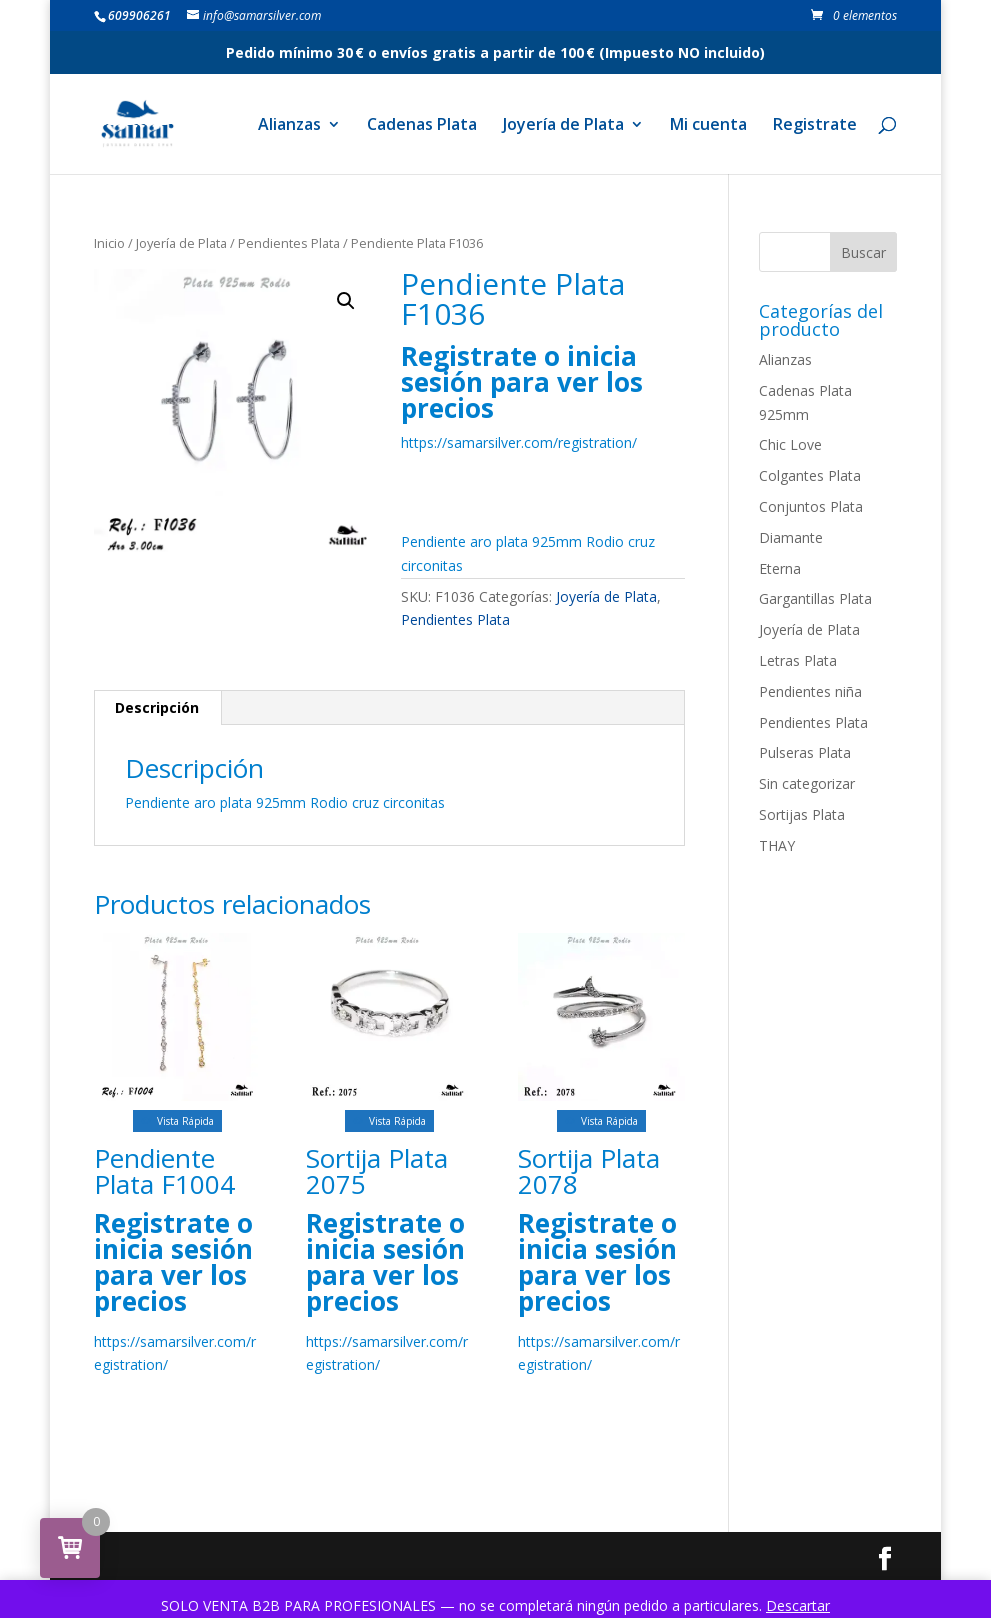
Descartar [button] (798, 1605)
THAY (777, 845)
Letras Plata (798, 660)
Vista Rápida (177, 1121)
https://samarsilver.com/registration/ (519, 442)
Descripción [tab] (157, 707)
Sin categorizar (807, 783)
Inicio (109, 243)
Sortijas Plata (802, 814)
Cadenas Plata (422, 126)
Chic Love (790, 444)
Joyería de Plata (563, 126)
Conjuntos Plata (811, 506)
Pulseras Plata (805, 752)
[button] (346, 301)
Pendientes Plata (289, 243)
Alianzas (289, 126)
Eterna (780, 568)
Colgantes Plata (810, 475)
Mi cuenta (708, 126)
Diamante (791, 537)
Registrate (815, 126)
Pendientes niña (810, 691)
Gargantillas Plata (815, 598)
